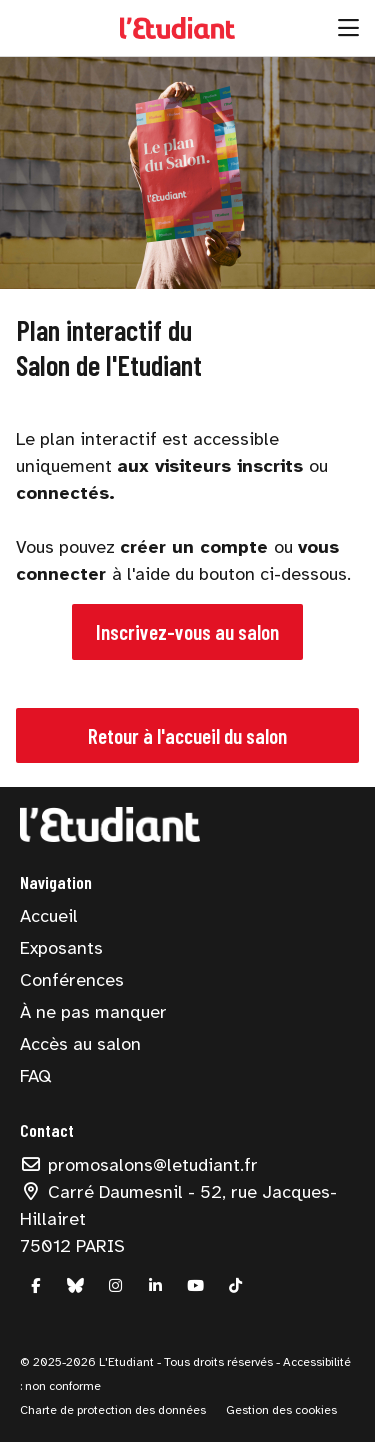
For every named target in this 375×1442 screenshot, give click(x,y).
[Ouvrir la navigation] (348, 28)
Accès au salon (80, 1044)
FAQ (35, 1076)
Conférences (72, 980)
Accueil (49, 916)
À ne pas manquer (93, 1012)
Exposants (61, 948)
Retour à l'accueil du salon (187, 735)
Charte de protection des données (113, 1410)
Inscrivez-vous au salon (187, 631)
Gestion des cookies (281, 1410)
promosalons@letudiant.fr (139, 1165)
